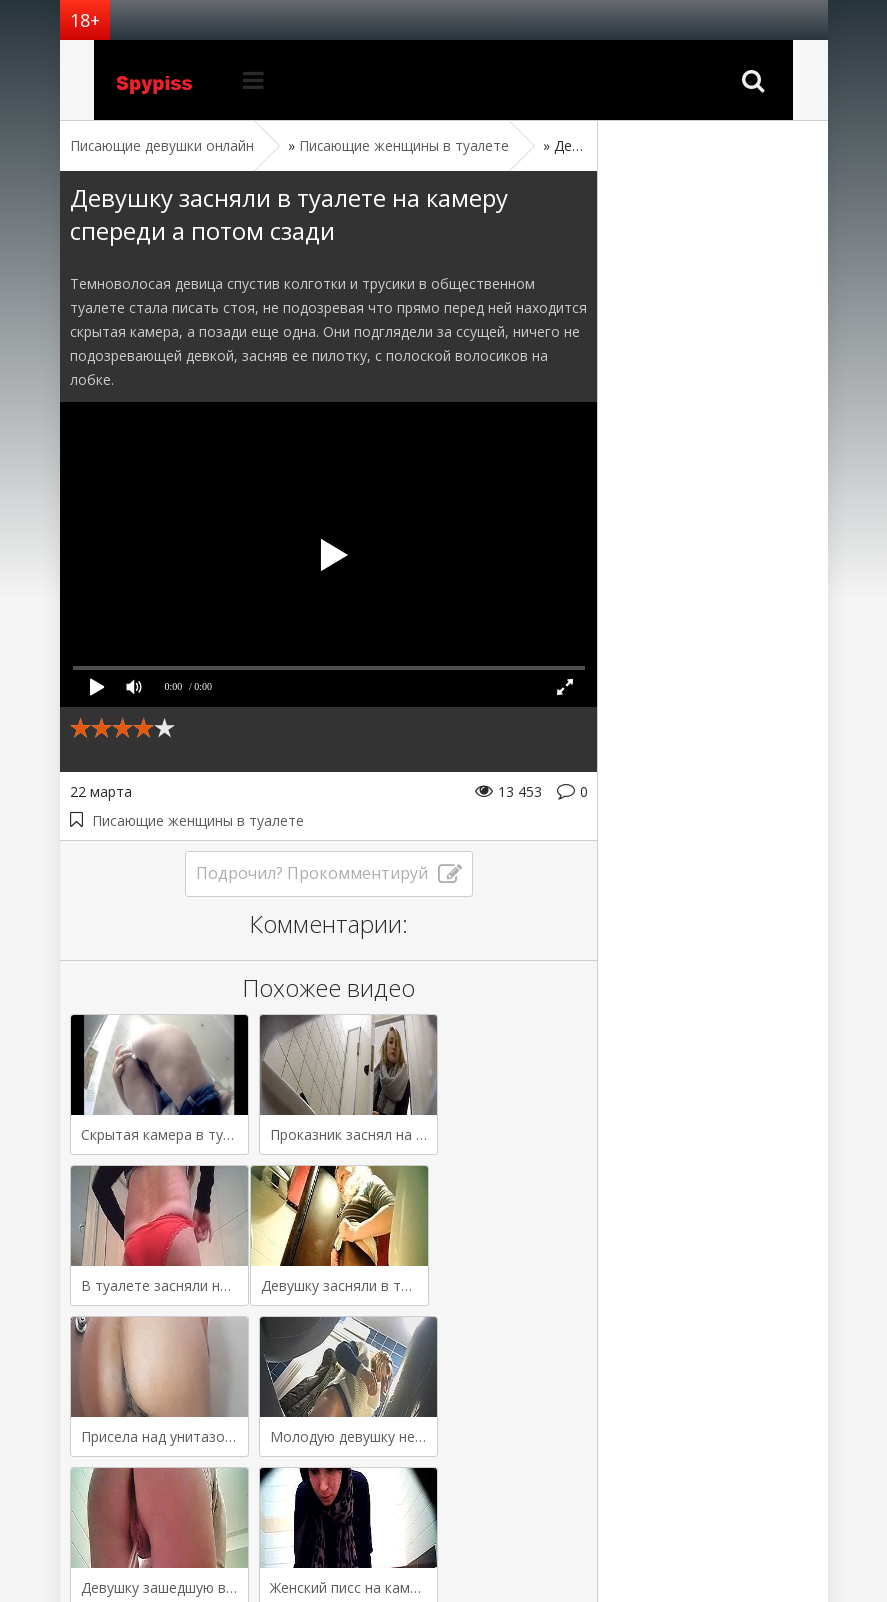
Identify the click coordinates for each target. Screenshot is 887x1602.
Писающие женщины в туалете (198, 820)
